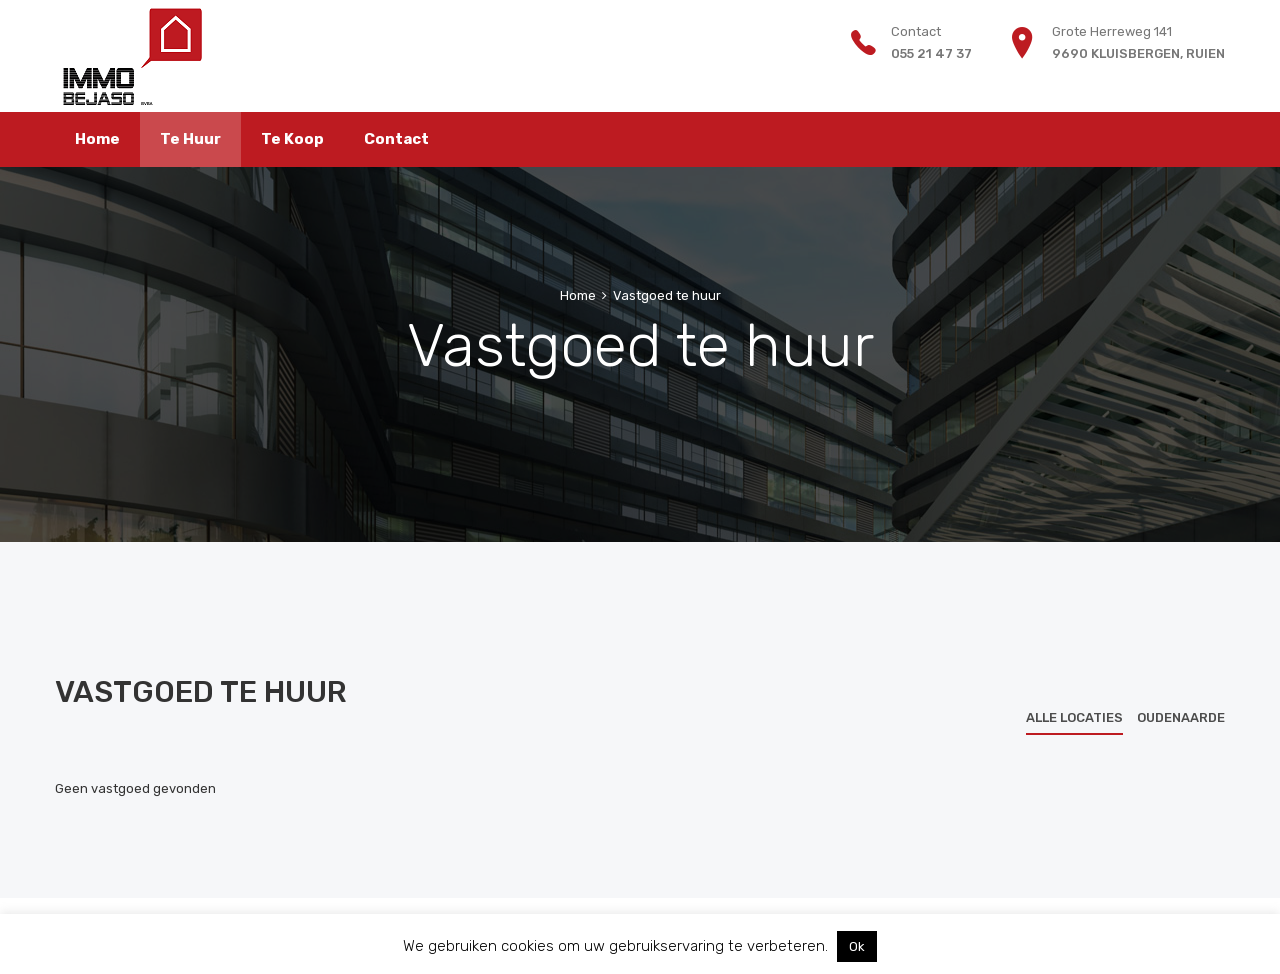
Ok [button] (857, 946)
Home (578, 295)
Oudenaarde (1181, 717)
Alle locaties (1074, 717)
